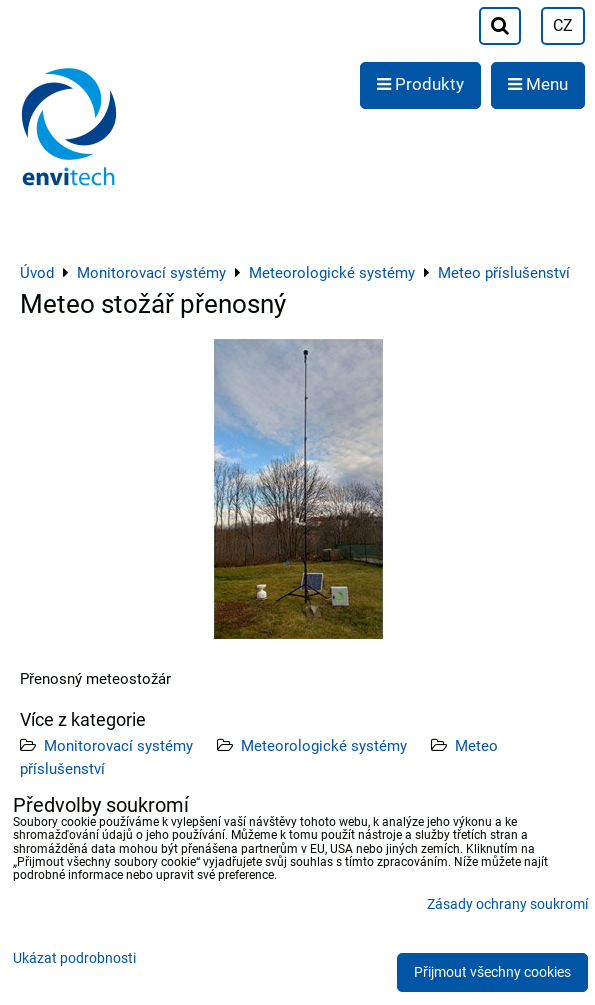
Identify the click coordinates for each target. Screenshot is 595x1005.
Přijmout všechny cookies (492, 972)
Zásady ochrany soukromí (507, 904)
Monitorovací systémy (118, 746)
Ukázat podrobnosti (74, 959)
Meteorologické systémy (324, 746)
